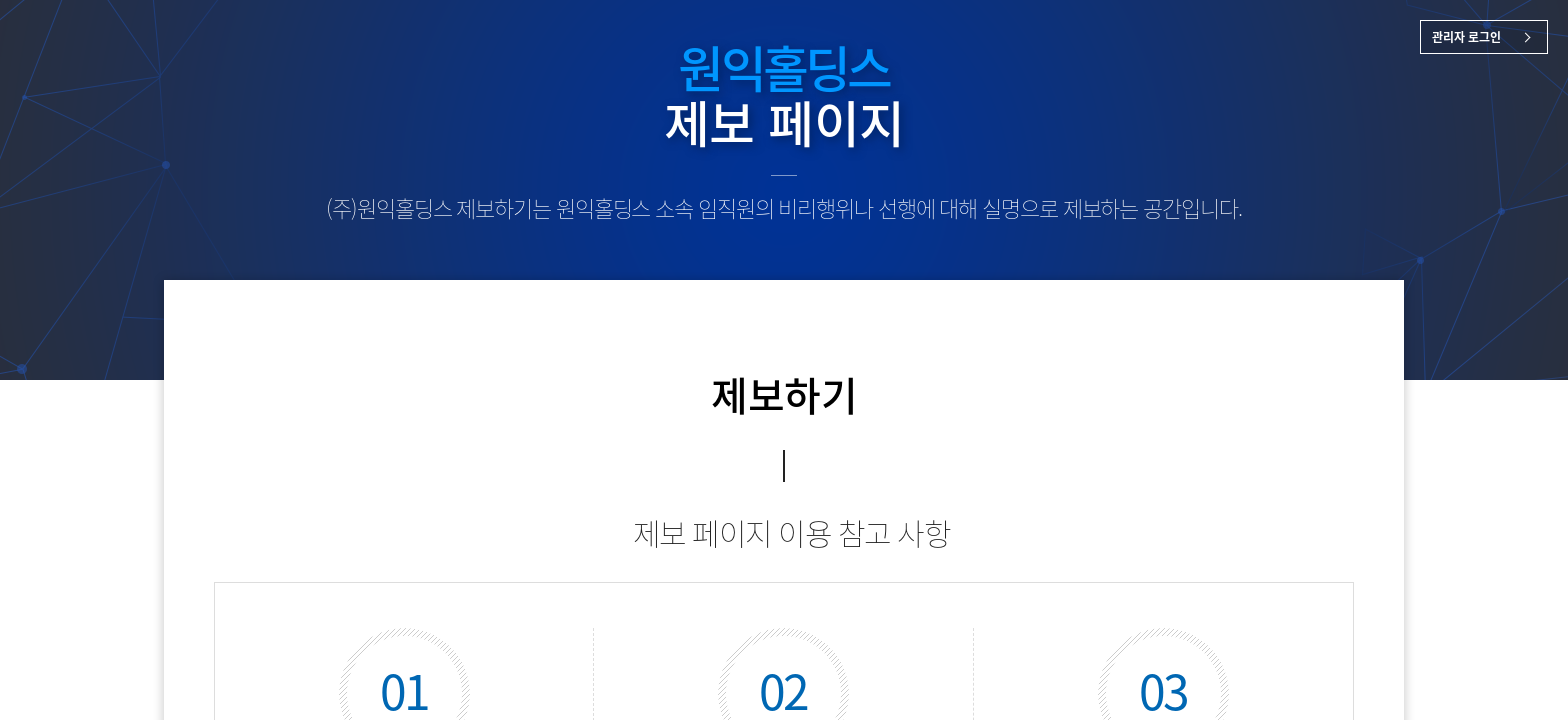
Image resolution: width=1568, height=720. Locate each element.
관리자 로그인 (1466, 37)
